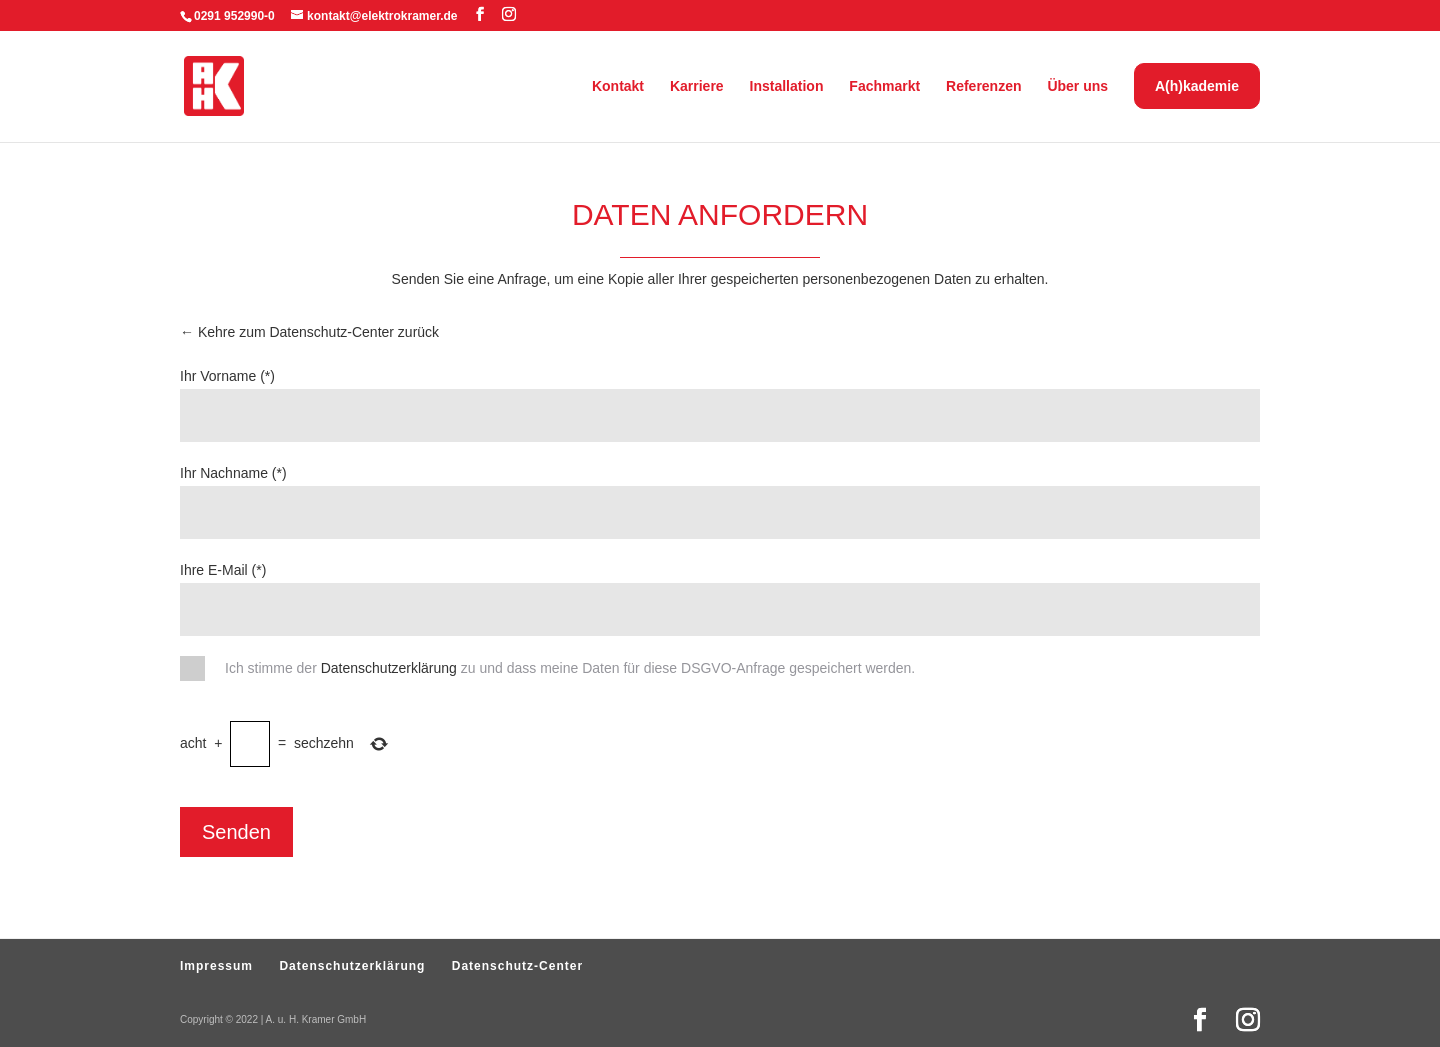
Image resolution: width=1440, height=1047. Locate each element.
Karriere (697, 86)
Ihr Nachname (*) (233, 473)
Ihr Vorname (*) (227, 376)
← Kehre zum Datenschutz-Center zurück (309, 332)
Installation (787, 86)
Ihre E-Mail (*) (223, 570)
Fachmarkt (884, 86)
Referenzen (983, 86)
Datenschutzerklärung (389, 668)
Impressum (216, 966)
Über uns (1077, 86)
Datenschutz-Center (517, 966)
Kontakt (618, 86)
